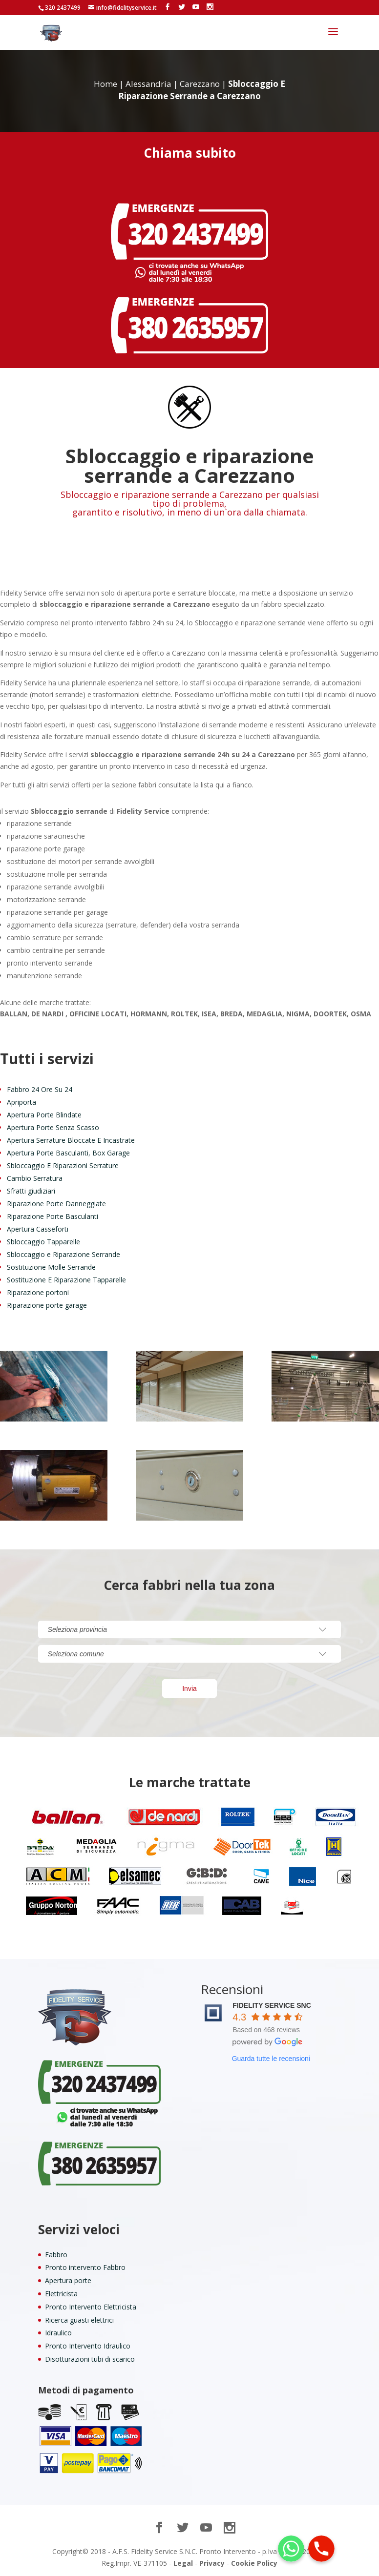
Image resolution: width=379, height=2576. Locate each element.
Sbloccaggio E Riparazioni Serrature (63, 1165)
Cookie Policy (254, 2563)
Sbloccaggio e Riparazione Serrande (63, 1254)
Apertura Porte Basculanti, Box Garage (68, 1152)
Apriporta (21, 1102)
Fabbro (56, 2254)
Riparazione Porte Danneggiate (56, 1203)
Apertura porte (68, 2280)
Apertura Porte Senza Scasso (53, 1127)
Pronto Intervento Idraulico (87, 2345)
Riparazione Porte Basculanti (52, 1216)
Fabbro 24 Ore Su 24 (39, 1089)
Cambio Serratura (35, 1178)
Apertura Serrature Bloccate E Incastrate (71, 1140)
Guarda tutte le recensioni (271, 2058)
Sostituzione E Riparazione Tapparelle (66, 1279)
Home (105, 83)
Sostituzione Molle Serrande (51, 1267)
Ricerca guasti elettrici (79, 2320)
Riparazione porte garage (47, 1305)
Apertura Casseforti (37, 1229)
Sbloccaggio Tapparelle (43, 1241)
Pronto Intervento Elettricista (90, 2306)
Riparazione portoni (38, 1292)
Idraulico (58, 2332)
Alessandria (148, 83)
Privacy (212, 2563)
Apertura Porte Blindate (44, 1114)
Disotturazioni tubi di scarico (90, 2359)
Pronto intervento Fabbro (85, 2267)
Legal (183, 2563)
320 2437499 (63, 7)
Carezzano (200, 83)
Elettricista (61, 2293)
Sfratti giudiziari (31, 1190)
